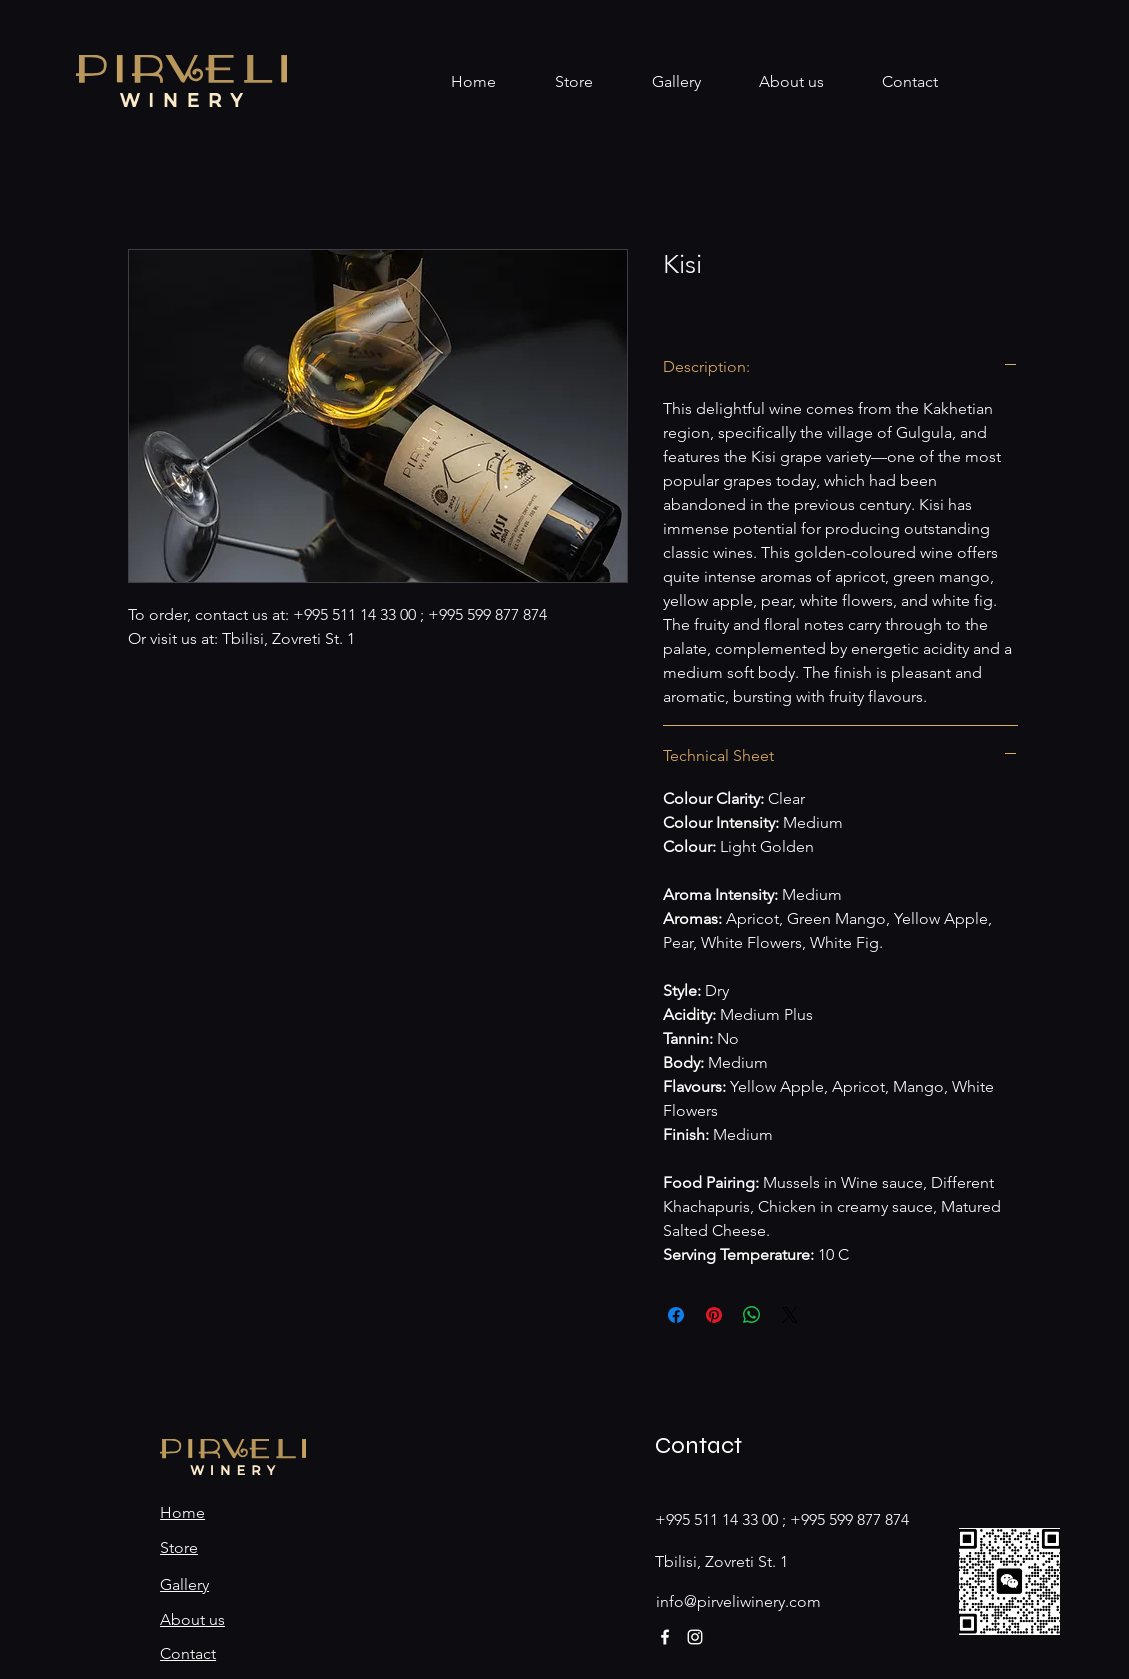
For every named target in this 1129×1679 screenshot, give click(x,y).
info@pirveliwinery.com (738, 1601)
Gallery (184, 1584)
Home (182, 1512)
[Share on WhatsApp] (752, 1315)
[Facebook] (665, 1637)
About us (192, 1619)
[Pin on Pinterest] (714, 1315)
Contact (188, 1653)
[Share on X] (790, 1315)
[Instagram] (695, 1637)
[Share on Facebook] (676, 1315)
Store (179, 1547)
